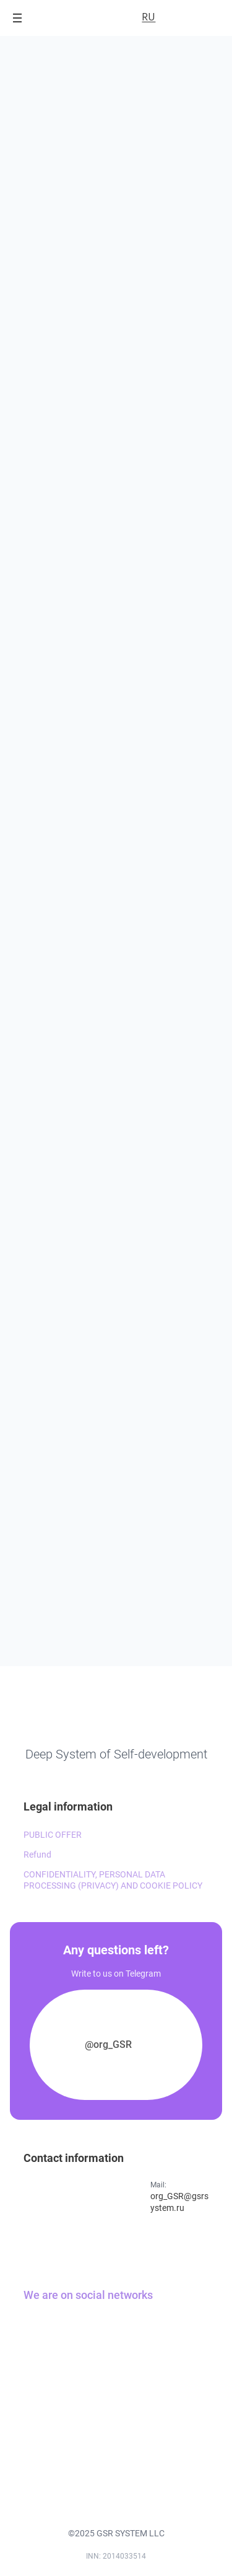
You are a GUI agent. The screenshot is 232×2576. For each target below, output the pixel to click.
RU (148, 17)
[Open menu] (17, 18)
